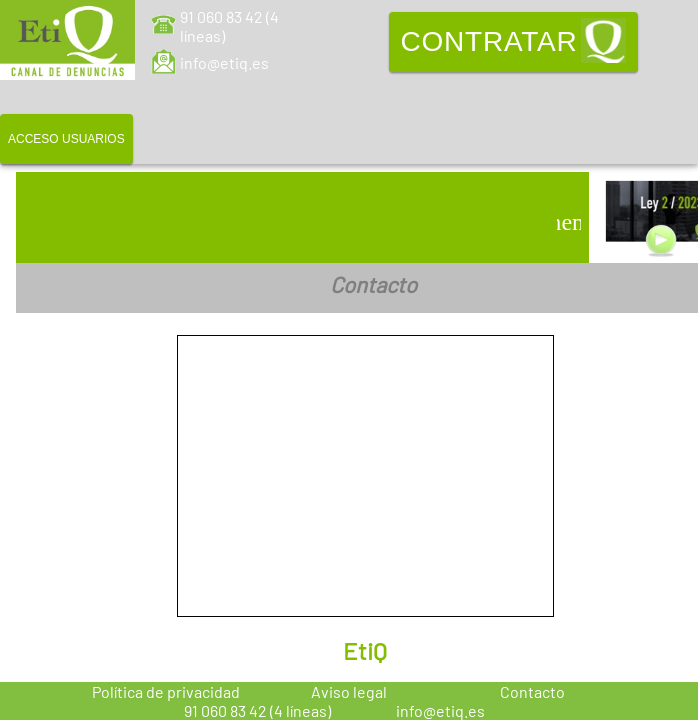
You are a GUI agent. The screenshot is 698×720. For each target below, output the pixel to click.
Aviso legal (349, 691)
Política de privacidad (166, 691)
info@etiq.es (224, 62)
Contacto (532, 691)
